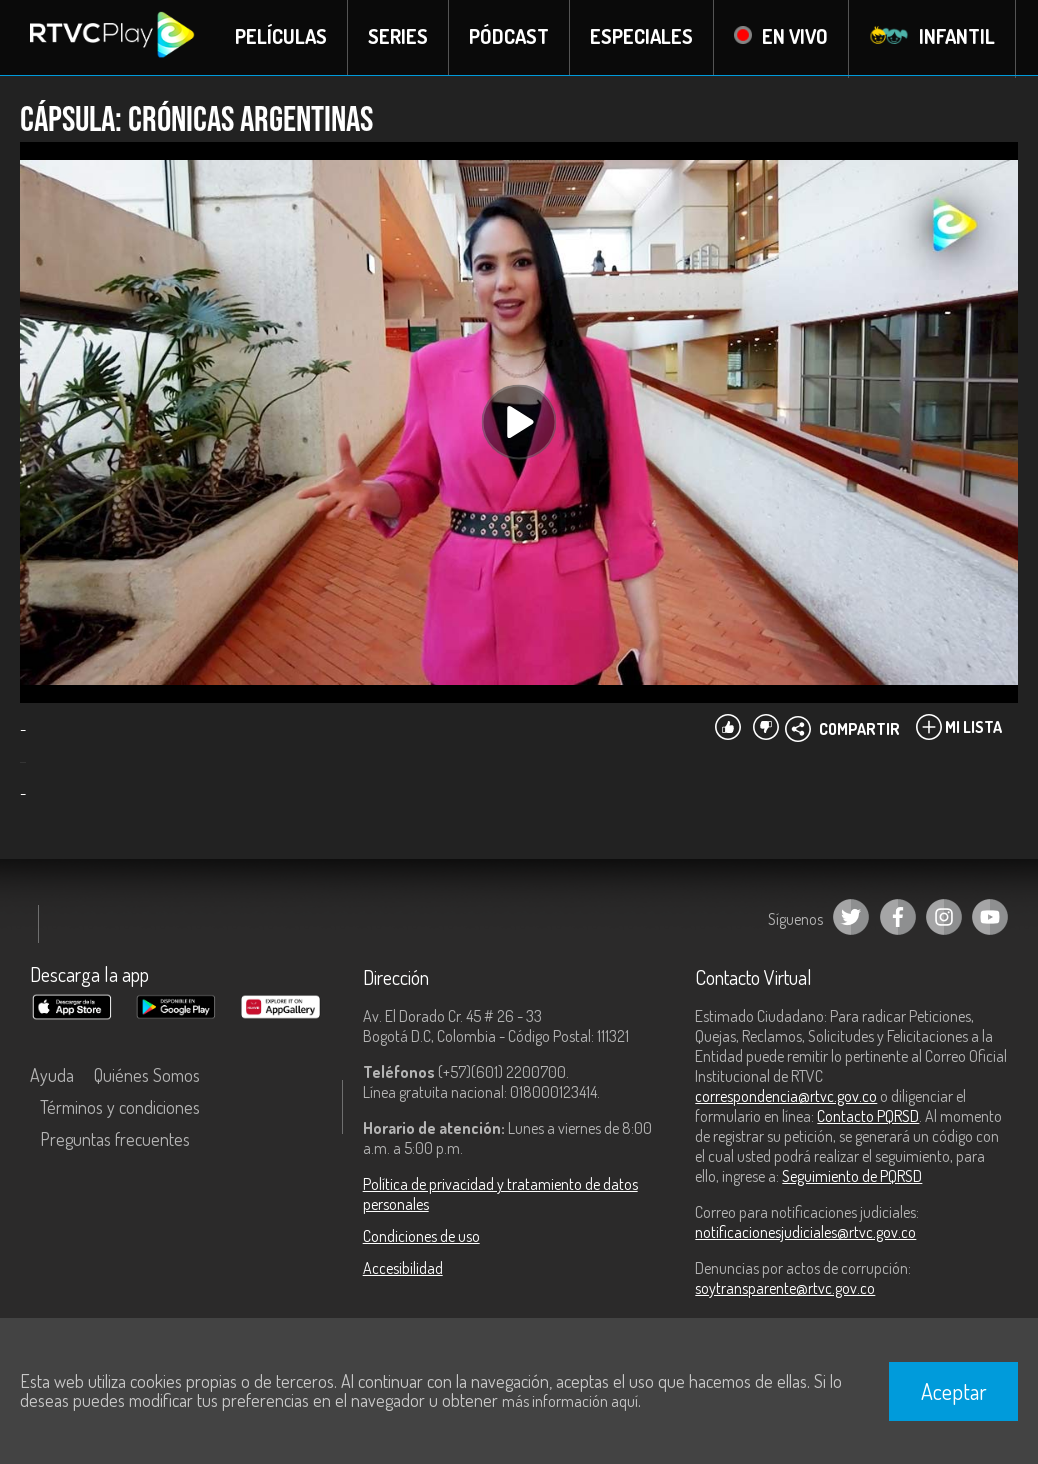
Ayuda (52, 1077)
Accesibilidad (403, 1270)
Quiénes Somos (147, 1077)
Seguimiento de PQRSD (852, 1178)
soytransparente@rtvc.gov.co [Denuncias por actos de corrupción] (785, 1290)
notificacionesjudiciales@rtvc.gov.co (805, 1234)
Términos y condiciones (120, 1109)
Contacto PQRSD (868, 1118)
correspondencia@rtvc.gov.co (786, 1098)
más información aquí (570, 1401)
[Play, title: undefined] (519, 424)
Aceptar (954, 1391)
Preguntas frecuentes (115, 1141)
